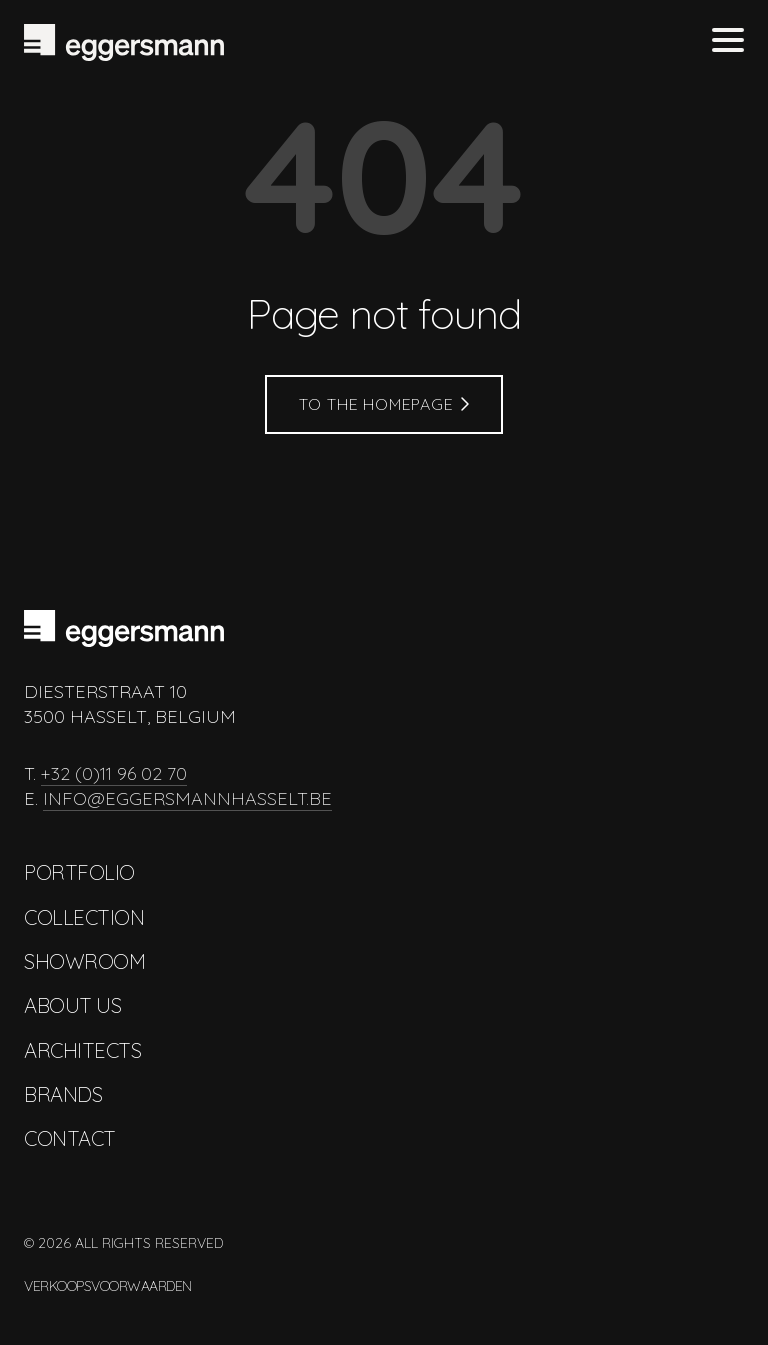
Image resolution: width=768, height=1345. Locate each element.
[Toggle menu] (728, 42)
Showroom (84, 961)
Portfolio (79, 872)
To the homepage (384, 404)
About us (72, 1005)
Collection (84, 917)
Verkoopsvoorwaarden (108, 1286)
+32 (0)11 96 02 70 (114, 773)
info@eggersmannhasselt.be (187, 798)
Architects (82, 1050)
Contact (70, 1138)
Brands (63, 1094)
